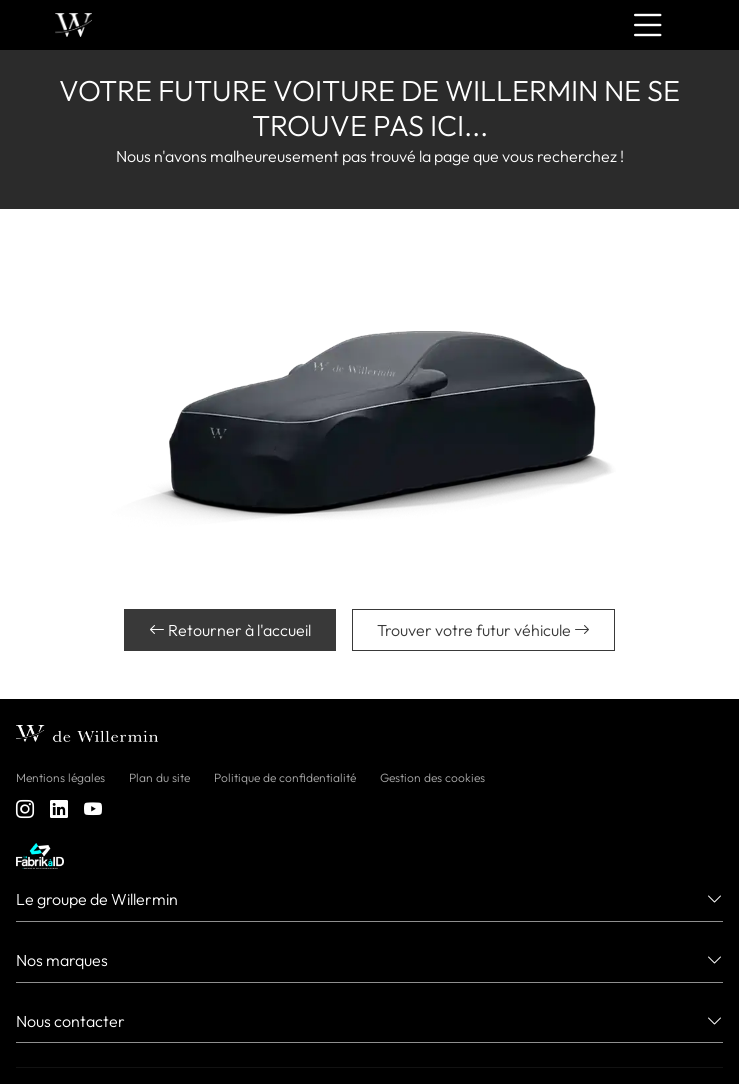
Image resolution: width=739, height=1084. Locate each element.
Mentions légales (60, 777)
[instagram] (25, 809)
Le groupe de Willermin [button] (97, 899)
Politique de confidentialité (285, 777)
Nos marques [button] (62, 960)
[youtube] (93, 809)
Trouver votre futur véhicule (483, 630)
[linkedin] (59, 809)
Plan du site (159, 777)
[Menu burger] (648, 25)
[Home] (73, 25)
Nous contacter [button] (70, 1021)
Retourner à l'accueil (230, 630)
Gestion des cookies (432, 777)
